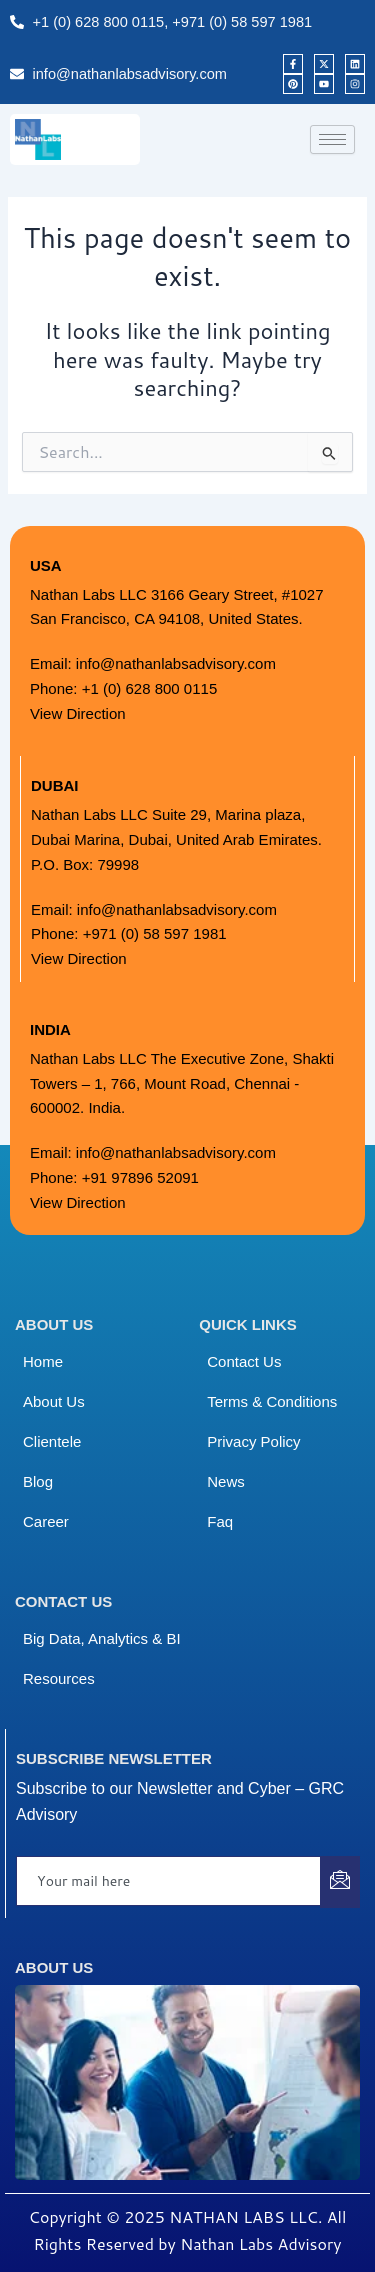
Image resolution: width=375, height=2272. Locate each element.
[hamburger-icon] (332, 139)
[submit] (340, 1882)
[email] (169, 1881)
